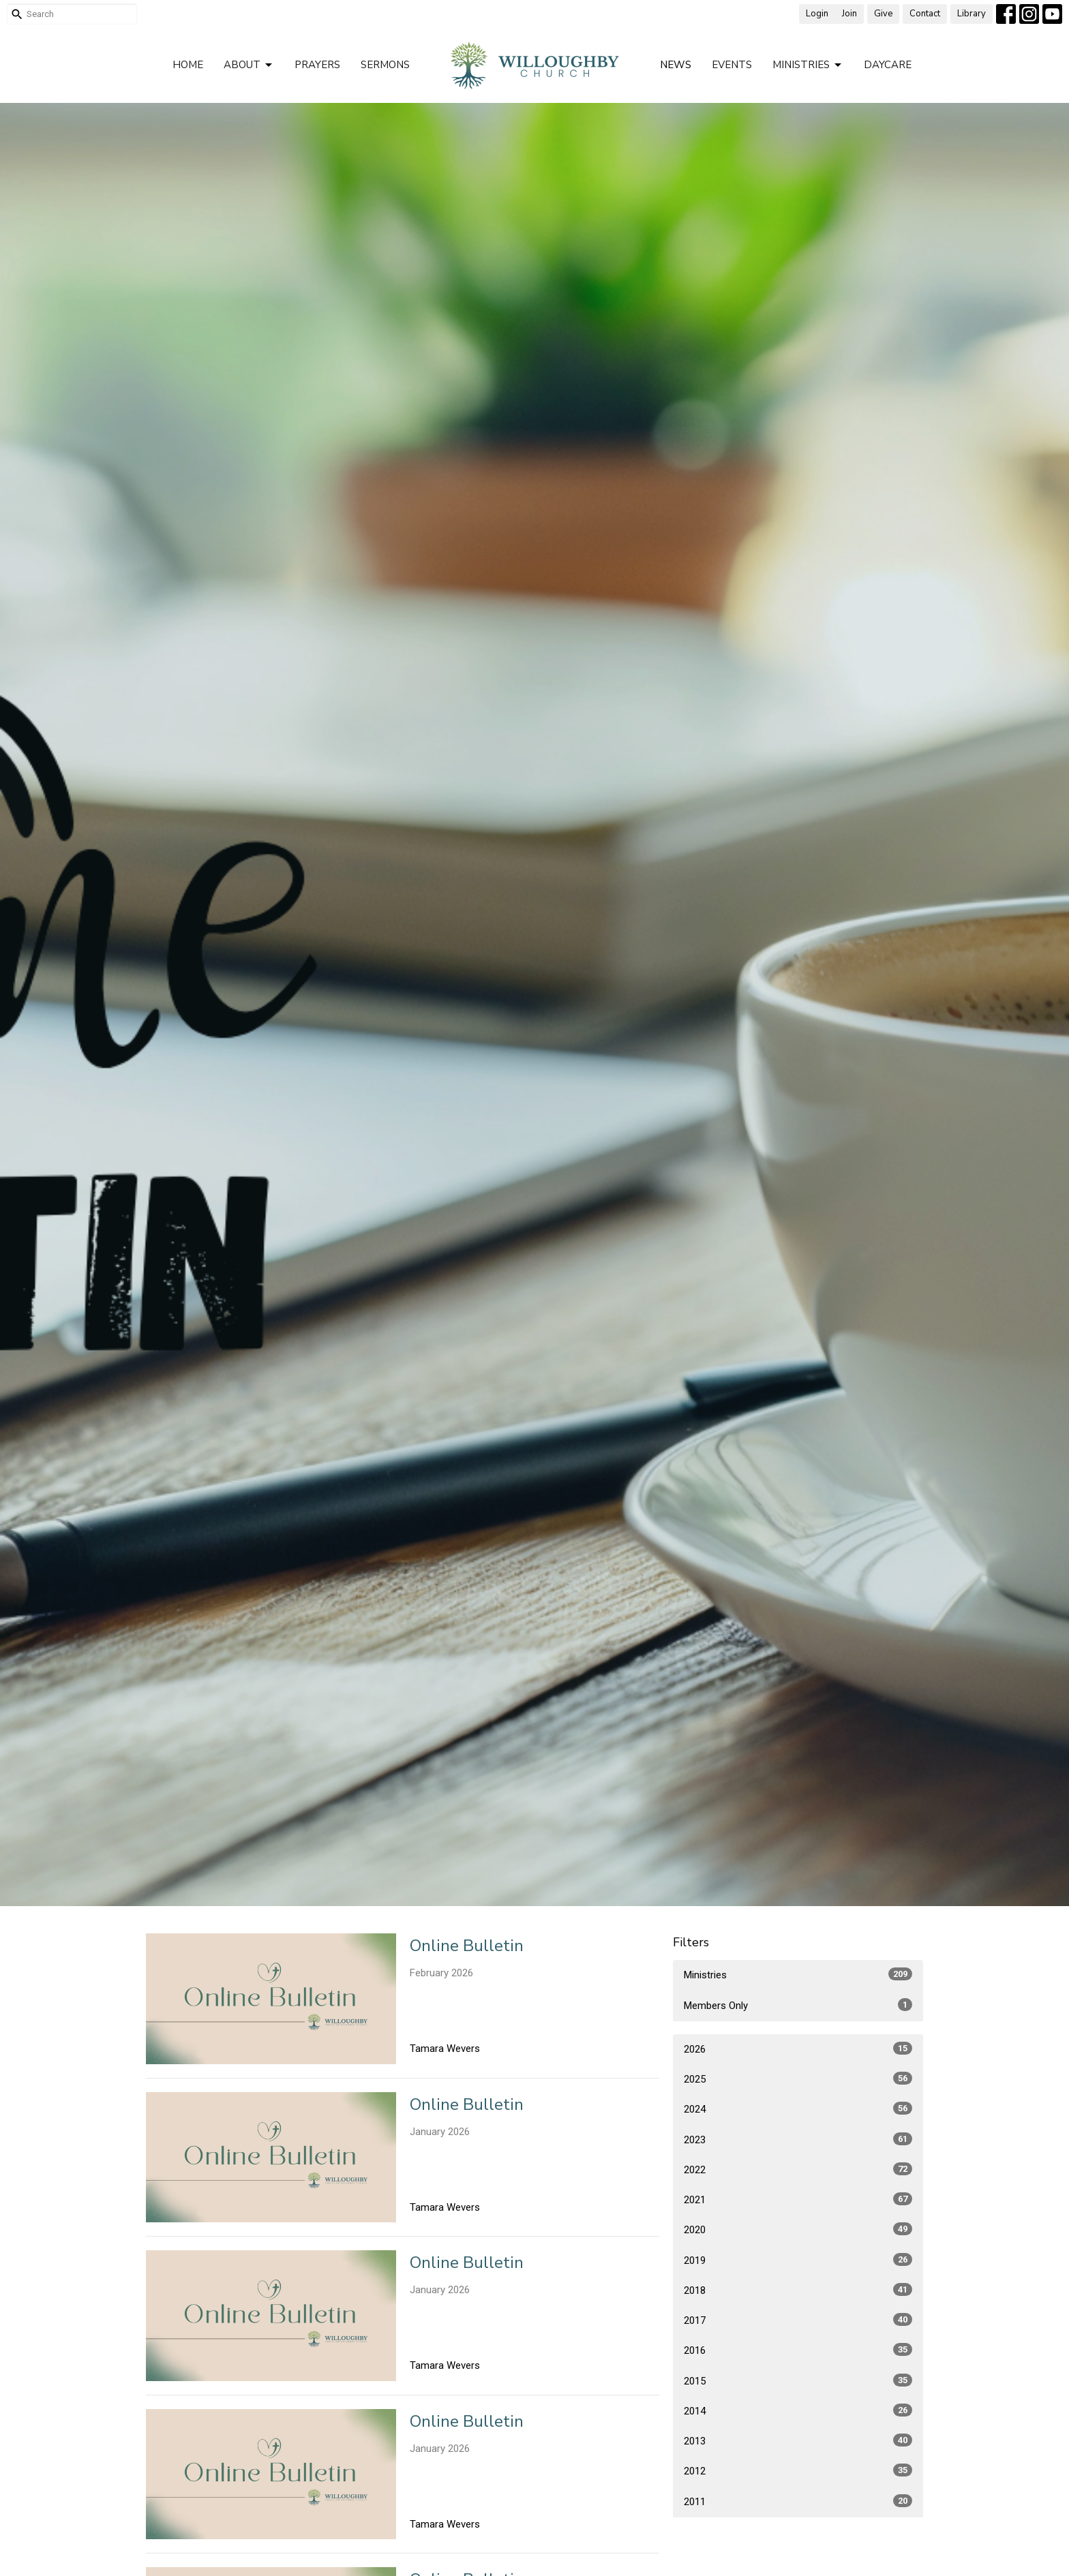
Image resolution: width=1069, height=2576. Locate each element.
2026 (798, 2048)
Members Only (798, 2005)
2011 (798, 2501)
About (249, 65)
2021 (798, 2199)
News (675, 65)
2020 (798, 2229)
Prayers (317, 65)
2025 (798, 2078)
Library (971, 13)
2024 (798, 2108)
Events (732, 65)
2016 (798, 2350)
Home (187, 65)
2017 (798, 2320)
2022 (798, 2169)
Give (883, 13)
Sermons (385, 65)
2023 (798, 2139)
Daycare (888, 65)
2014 (798, 2410)
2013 (798, 2440)
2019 (798, 2260)
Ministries (807, 65)
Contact (924, 13)
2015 (798, 2380)
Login (817, 13)
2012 (798, 2470)
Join (849, 13)
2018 (798, 2290)
